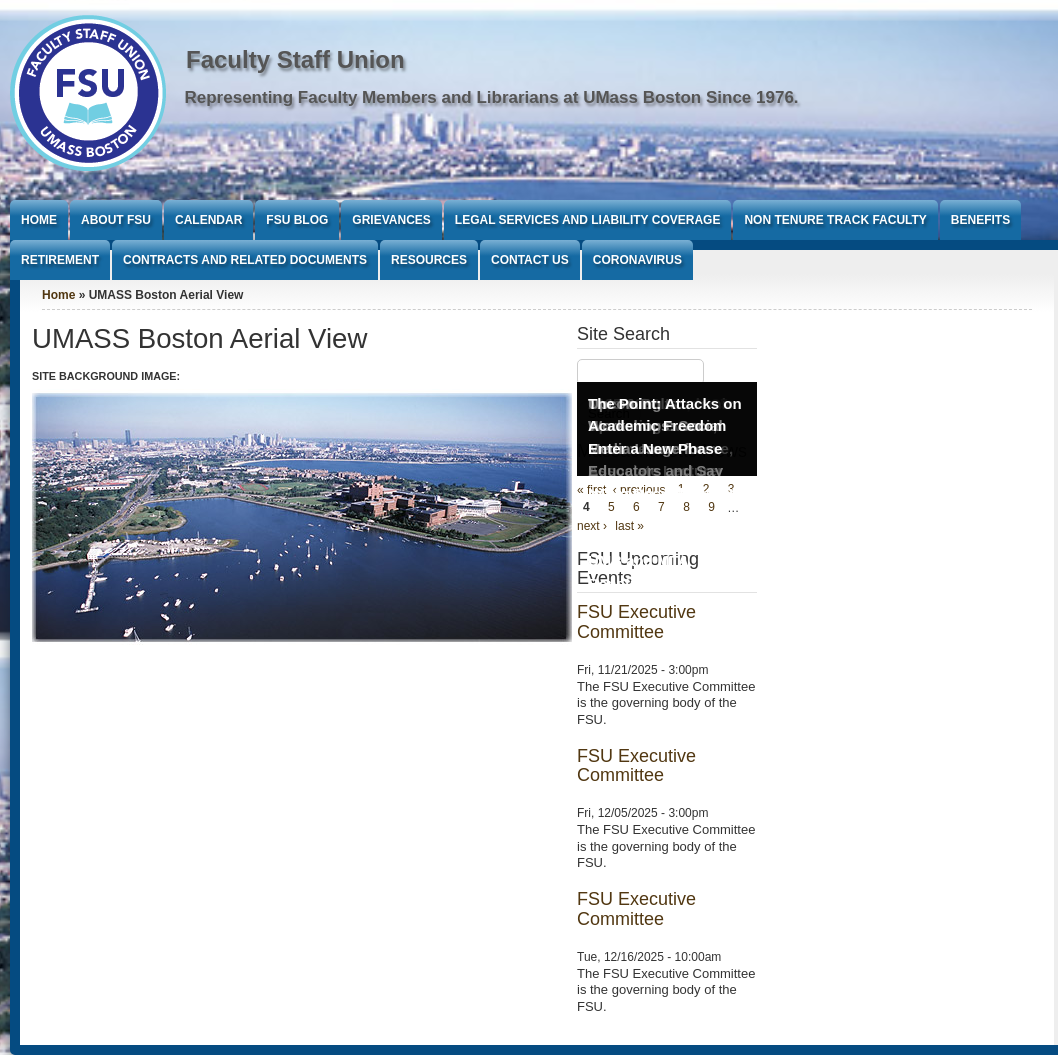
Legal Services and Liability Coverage (588, 220)
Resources (429, 260)
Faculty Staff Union (295, 59)
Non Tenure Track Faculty (835, 220)
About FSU (116, 220)
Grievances (391, 220)
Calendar (208, 220)
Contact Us (530, 260)
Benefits (980, 220)
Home (39, 220)
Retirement (60, 260)
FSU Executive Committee (636, 622)
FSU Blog (297, 220)
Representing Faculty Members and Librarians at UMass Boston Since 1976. (492, 97)
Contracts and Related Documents (245, 260)
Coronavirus (637, 260)
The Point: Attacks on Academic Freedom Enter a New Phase (665, 426)
